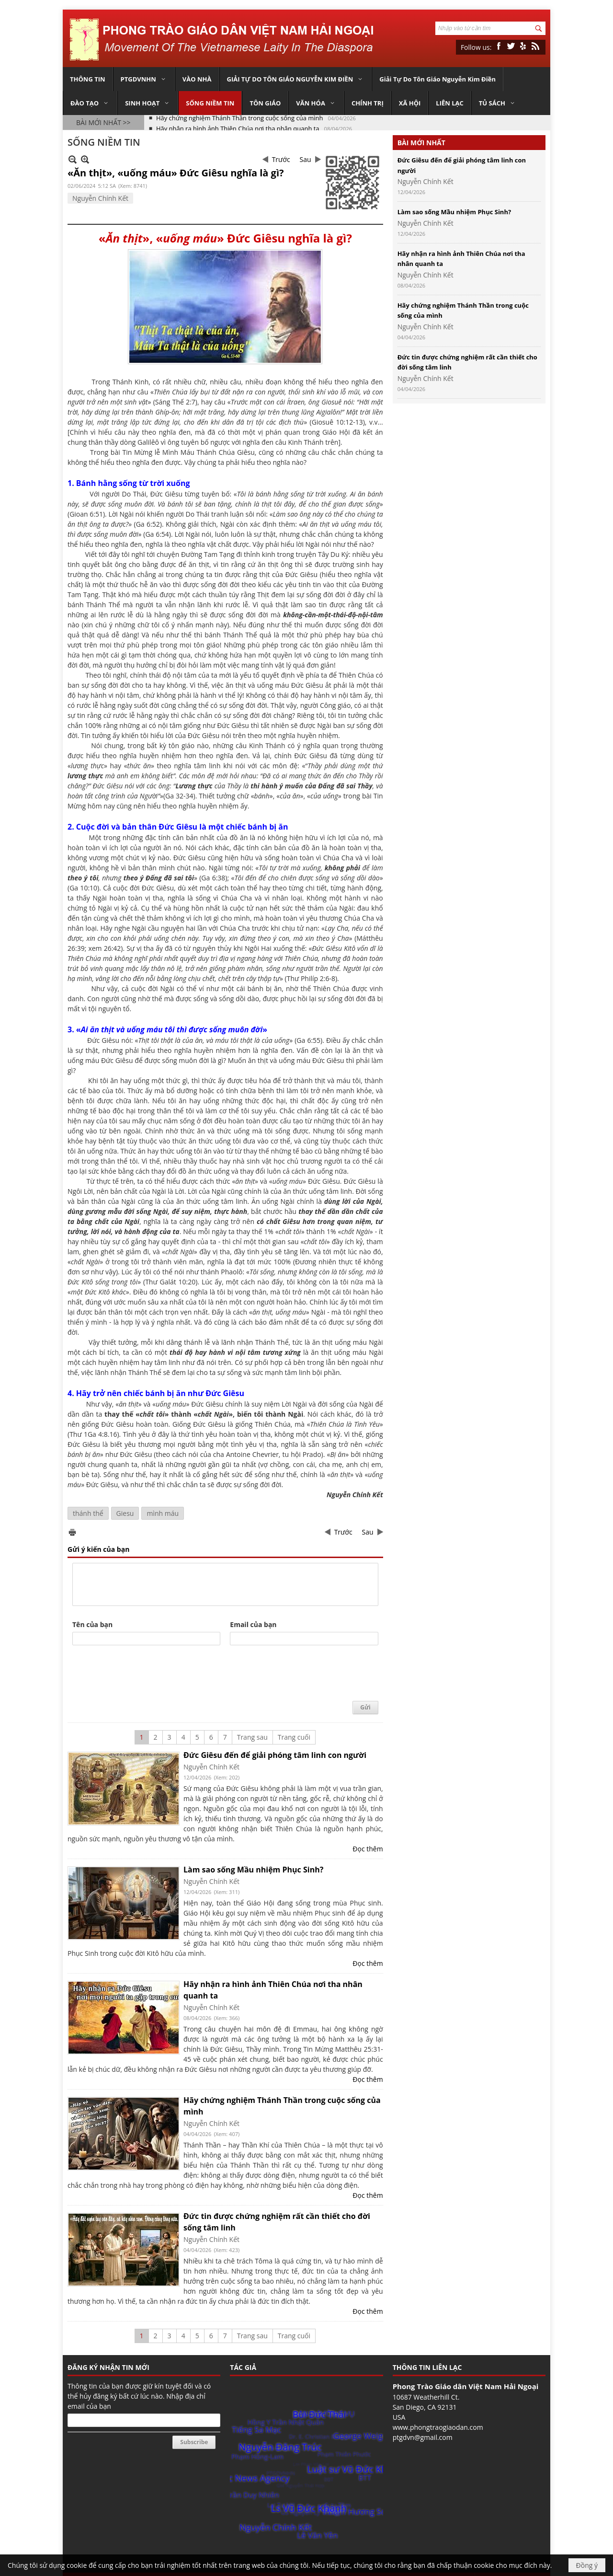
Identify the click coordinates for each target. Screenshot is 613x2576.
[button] (144, 79)
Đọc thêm (367, 1848)
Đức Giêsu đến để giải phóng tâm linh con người (274, 1755)
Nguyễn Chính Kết (100, 198)
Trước (281, 159)
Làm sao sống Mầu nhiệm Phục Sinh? (253, 1869)
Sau (305, 159)
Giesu (125, 1513)
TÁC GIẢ (243, 2367)
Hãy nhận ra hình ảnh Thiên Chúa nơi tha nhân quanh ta (237, 122)
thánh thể (88, 1513)
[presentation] (145, 1673)
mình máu (163, 1513)
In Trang (72, 1532)
